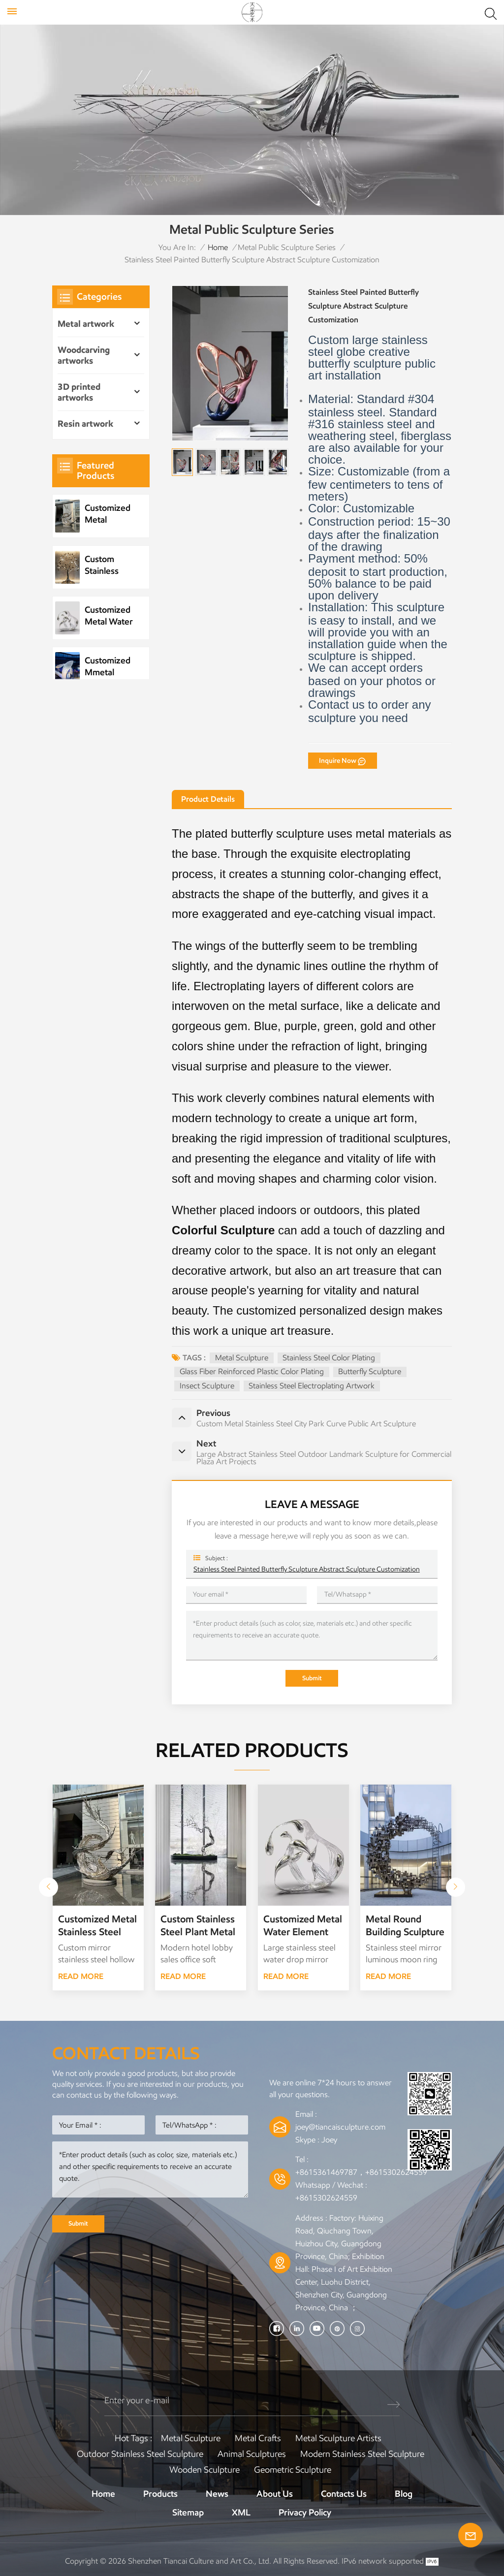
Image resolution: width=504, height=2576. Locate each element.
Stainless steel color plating (329, 1357)
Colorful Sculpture (223, 1230)
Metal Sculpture (241, 1357)
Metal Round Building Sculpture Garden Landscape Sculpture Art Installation (405, 1925)
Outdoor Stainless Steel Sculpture (140, 2454)
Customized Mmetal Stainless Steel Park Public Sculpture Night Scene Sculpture (108, 666)
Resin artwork (85, 423)
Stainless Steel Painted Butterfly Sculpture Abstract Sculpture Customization (306, 1569)
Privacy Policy (305, 2512)
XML (241, 2512)
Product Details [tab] (208, 799)
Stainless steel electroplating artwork (312, 1385)
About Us (274, 2493)
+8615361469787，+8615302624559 (361, 2172)
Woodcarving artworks (84, 355)
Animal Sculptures (252, 2454)
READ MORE (80, 1976)
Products (160, 2493)
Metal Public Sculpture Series (287, 247)
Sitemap (188, 2512)
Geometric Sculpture (292, 2469)
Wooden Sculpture (204, 2469)
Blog (403, 2493)
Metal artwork (86, 323)
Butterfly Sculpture (369, 1371)
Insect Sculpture (207, 1385)
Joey (329, 2139)
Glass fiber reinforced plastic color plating (252, 1371)
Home (218, 247)
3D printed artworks (79, 392)
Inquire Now (337, 760)
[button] (455, 1887)
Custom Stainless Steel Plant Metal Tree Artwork (105, 565)
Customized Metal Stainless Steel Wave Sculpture (107, 514)
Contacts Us (344, 2493)
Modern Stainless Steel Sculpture (362, 2454)
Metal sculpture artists (338, 2438)
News (217, 2493)
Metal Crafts (258, 2438)
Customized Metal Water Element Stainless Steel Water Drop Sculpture (109, 616)
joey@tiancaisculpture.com (340, 2127)
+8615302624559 (326, 2197)
